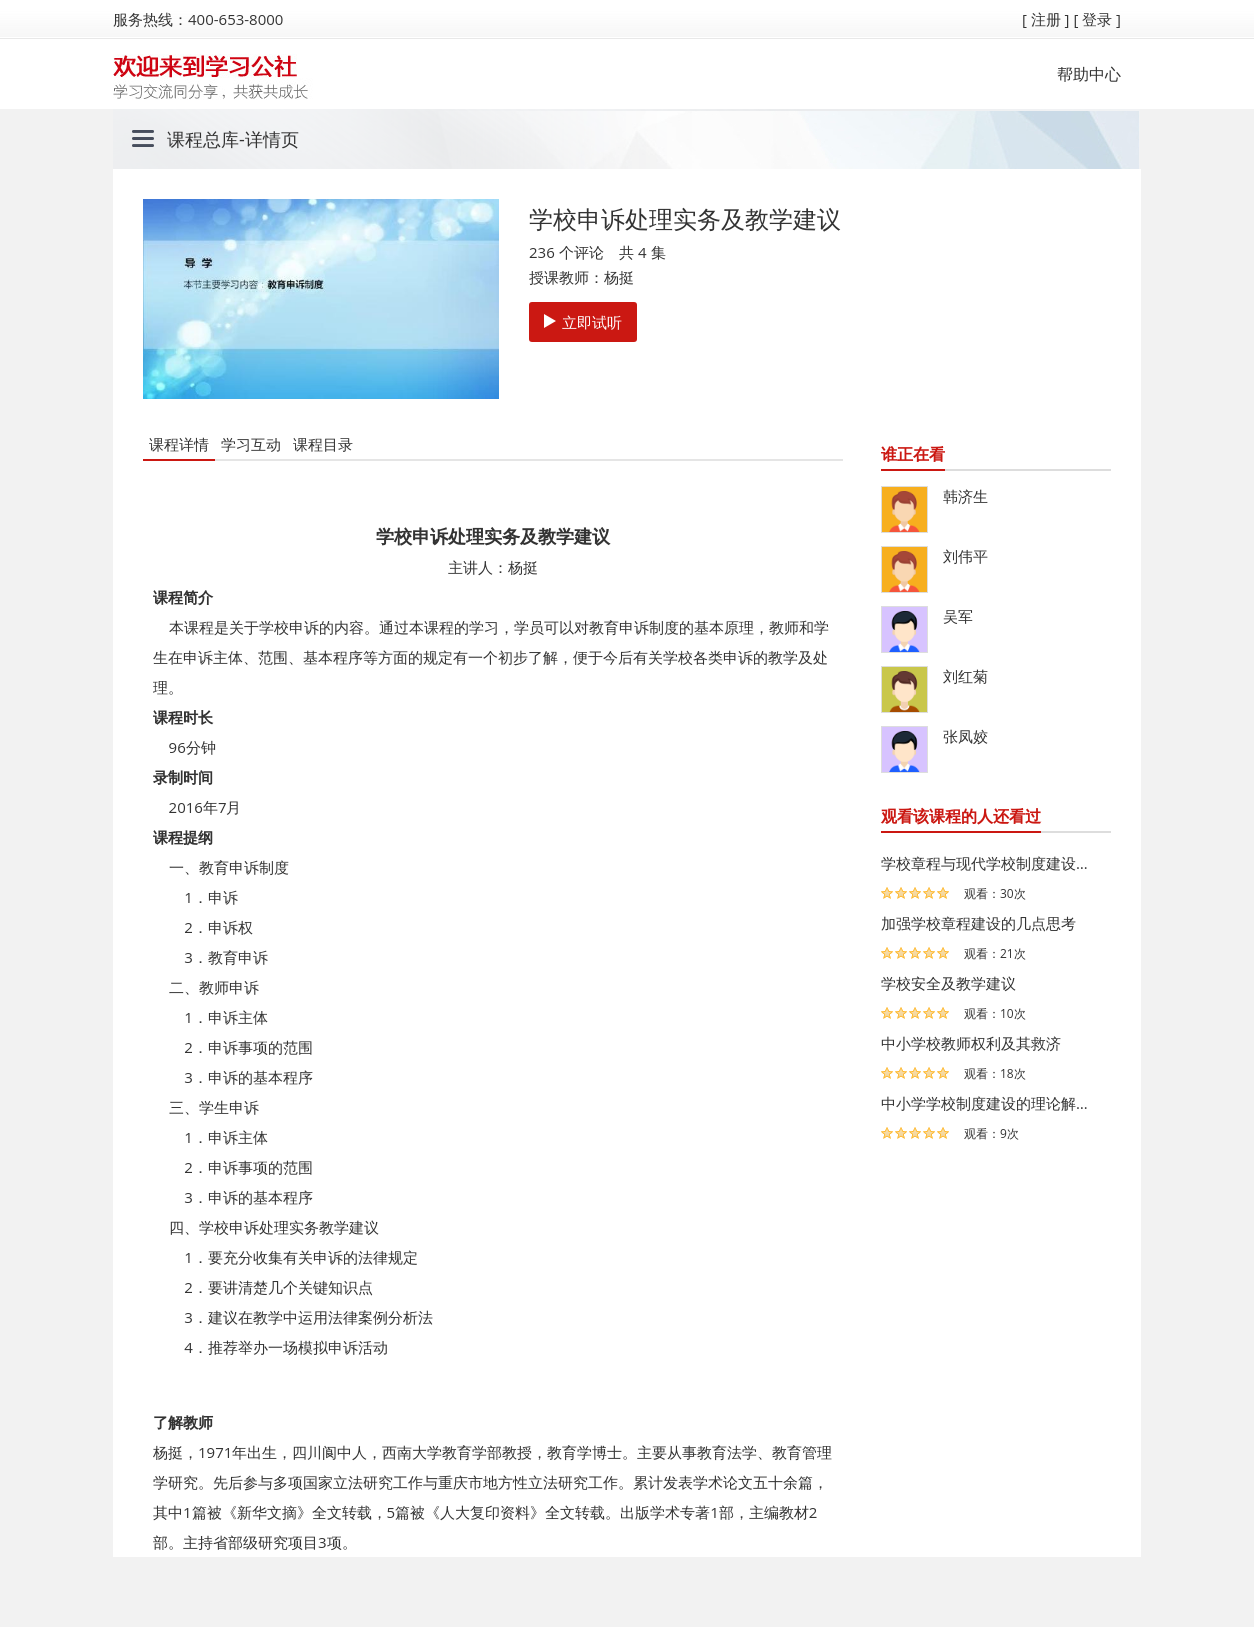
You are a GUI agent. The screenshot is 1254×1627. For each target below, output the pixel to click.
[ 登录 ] (1097, 19)
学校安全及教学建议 (948, 983)
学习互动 (251, 444)
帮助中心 (1089, 74)
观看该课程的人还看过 (961, 816)
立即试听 (583, 322)
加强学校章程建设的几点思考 (978, 923)
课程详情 (179, 444)
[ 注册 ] (1046, 19)
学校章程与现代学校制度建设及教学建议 (991, 863)
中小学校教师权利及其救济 (971, 1043)
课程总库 (203, 139)
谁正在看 (913, 454)
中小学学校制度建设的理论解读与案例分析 (991, 1103)
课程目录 (323, 444)
